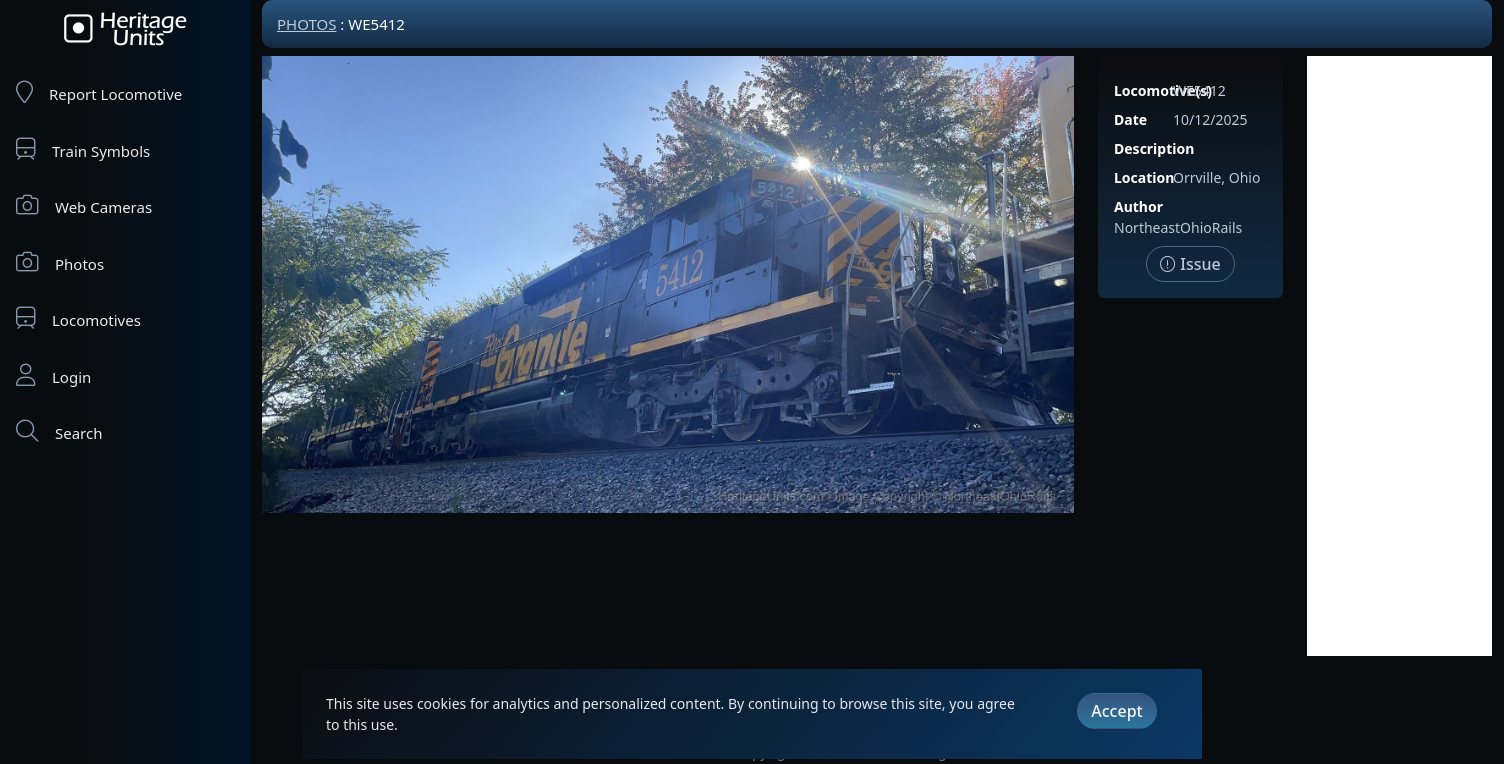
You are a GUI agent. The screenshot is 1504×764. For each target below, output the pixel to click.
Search (59, 431)
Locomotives (78, 318)
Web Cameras (84, 205)
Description (1154, 148)
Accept (1116, 711)
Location (1144, 177)
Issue (1190, 264)
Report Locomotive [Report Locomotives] (99, 92)
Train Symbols (83, 149)
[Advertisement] (1399, 356)
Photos (60, 262)
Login (53, 375)
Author (1138, 206)
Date (1130, 119)
